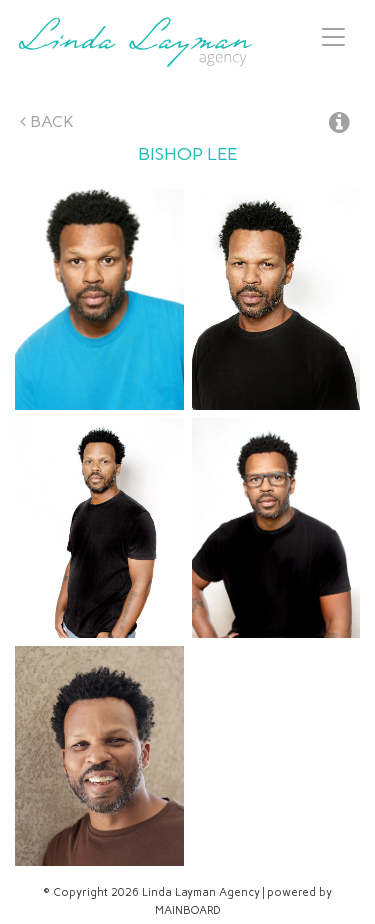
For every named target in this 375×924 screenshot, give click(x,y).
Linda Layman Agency (135, 42)
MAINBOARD (188, 910)
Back (47, 121)
